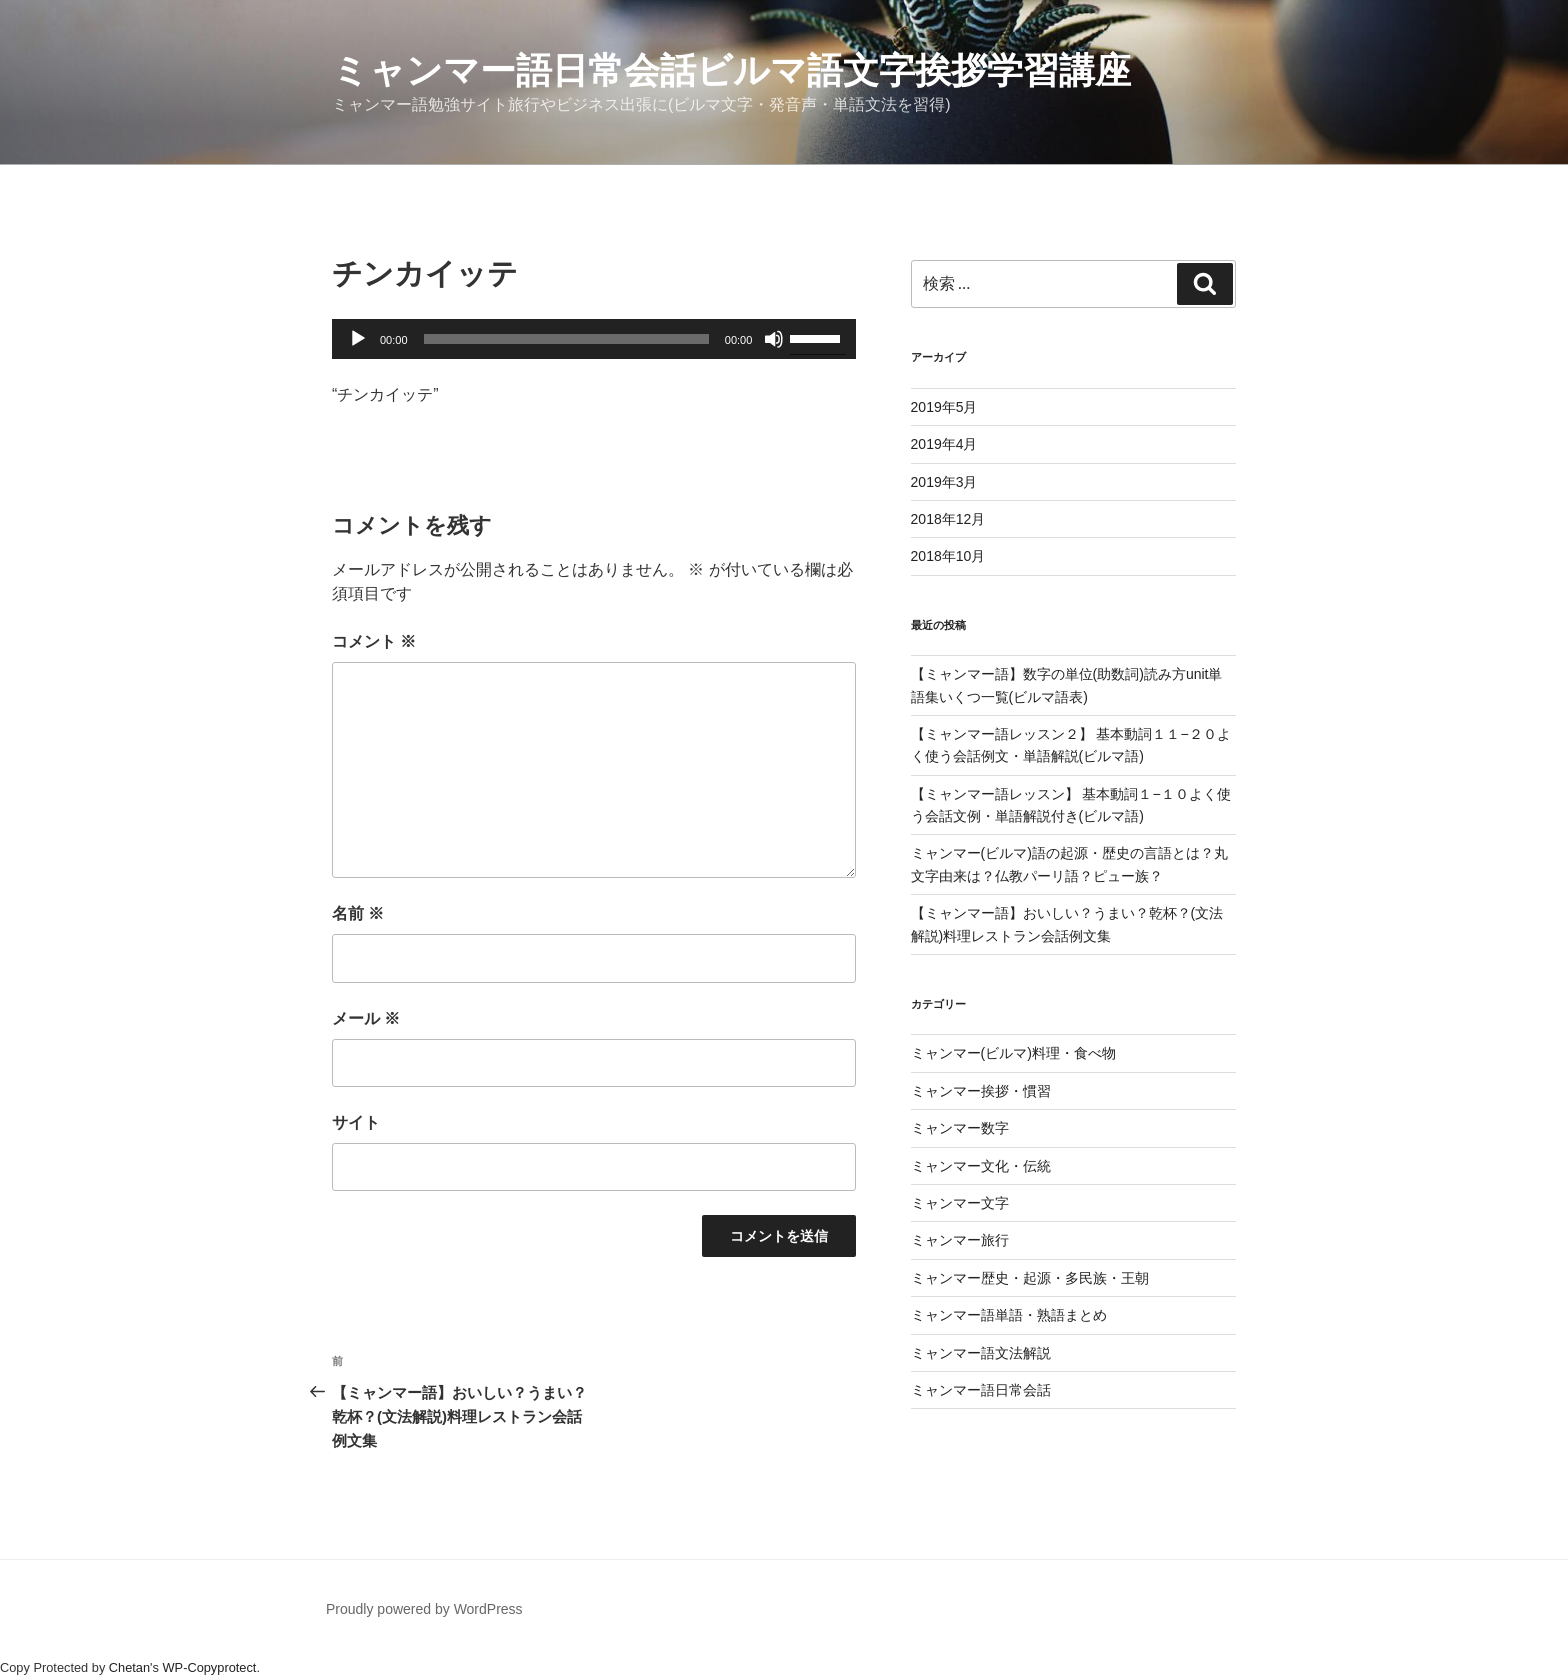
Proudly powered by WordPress (424, 1609)
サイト (356, 1122)
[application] (594, 339)
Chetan (129, 1667)
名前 (358, 913)
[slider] (566, 339)
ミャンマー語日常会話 (981, 1390)
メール (366, 1018)
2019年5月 (944, 407)
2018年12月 (948, 519)
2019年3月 (944, 482)
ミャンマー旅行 (960, 1240)
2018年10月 (948, 556)
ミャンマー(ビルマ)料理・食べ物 (1013, 1053)
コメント (374, 641)
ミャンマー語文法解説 (981, 1353)
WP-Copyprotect (210, 1667)
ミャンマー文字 (960, 1203)
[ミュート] (774, 339)
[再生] (358, 339)
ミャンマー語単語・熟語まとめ (1009, 1315)
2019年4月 (944, 444)
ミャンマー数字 (960, 1128)
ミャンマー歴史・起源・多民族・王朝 (1030, 1278)
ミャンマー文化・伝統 (981, 1166)
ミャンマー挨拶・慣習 (981, 1091)
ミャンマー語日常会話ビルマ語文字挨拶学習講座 (731, 70)
